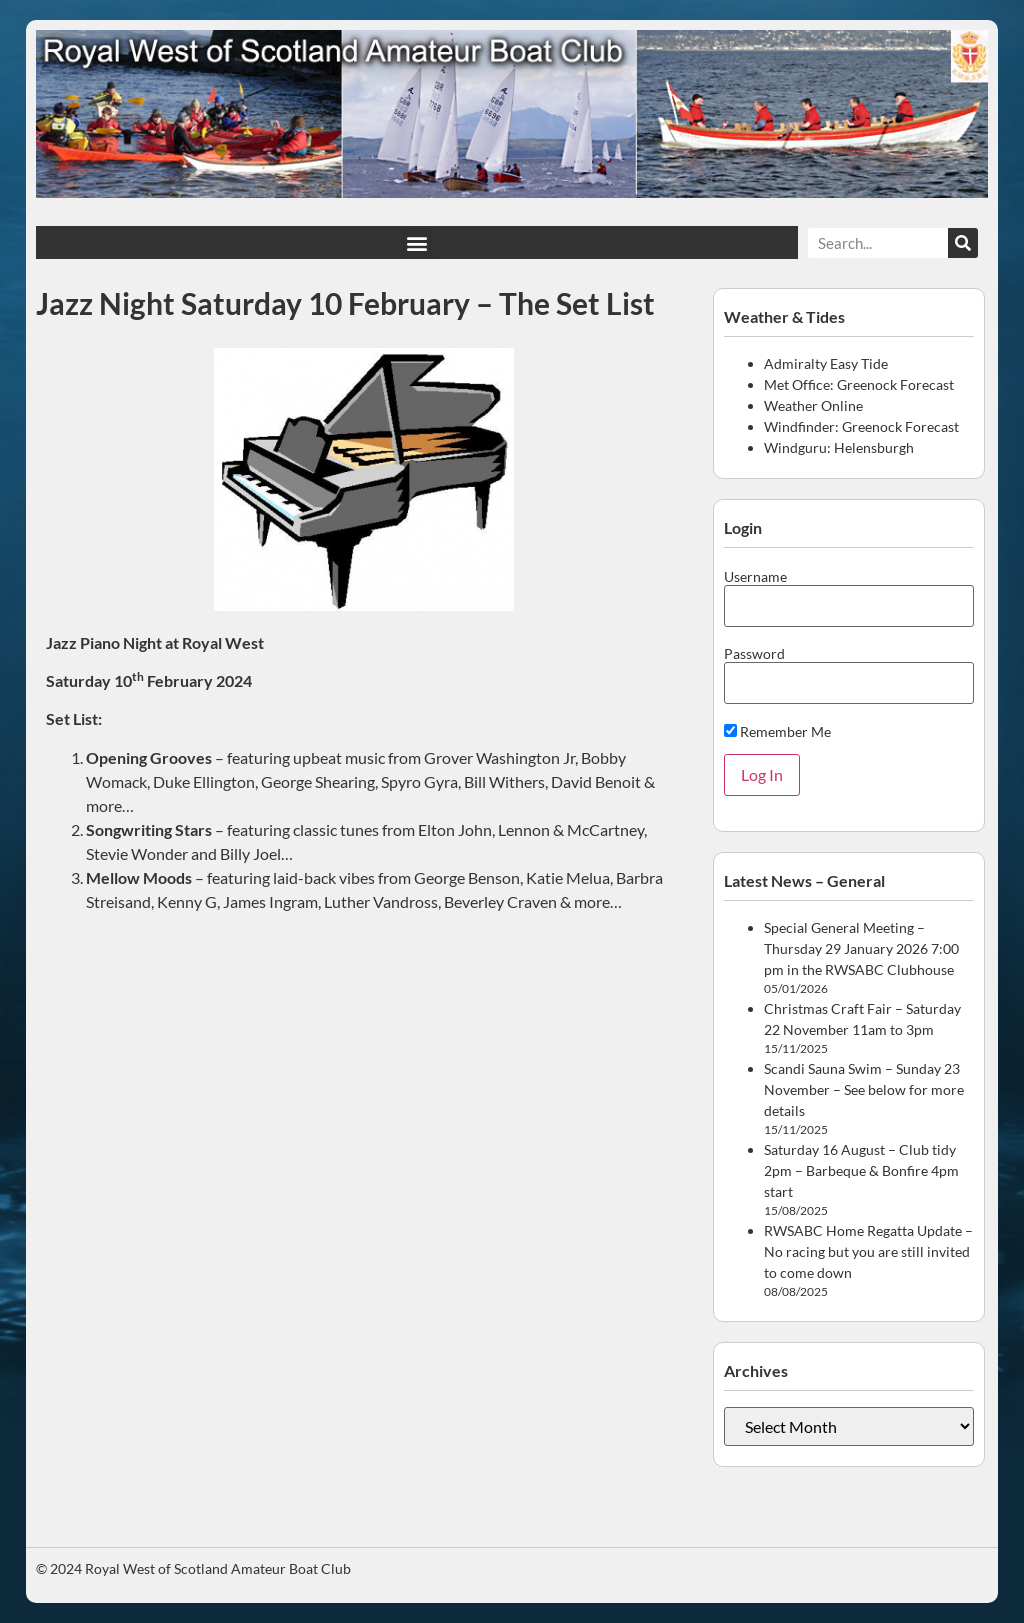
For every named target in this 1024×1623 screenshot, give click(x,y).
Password (754, 654)
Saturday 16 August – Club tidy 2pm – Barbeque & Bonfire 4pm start (861, 1170)
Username (755, 577)
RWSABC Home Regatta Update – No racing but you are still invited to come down (868, 1251)
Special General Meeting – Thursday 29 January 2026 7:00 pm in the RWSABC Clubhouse (861, 948)
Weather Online (813, 405)
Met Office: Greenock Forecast (859, 384)
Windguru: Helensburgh (839, 447)
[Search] (963, 243)
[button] (416, 242)
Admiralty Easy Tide (826, 363)
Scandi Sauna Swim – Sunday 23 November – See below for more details (864, 1089)
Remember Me (777, 731)
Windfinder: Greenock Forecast (861, 426)
